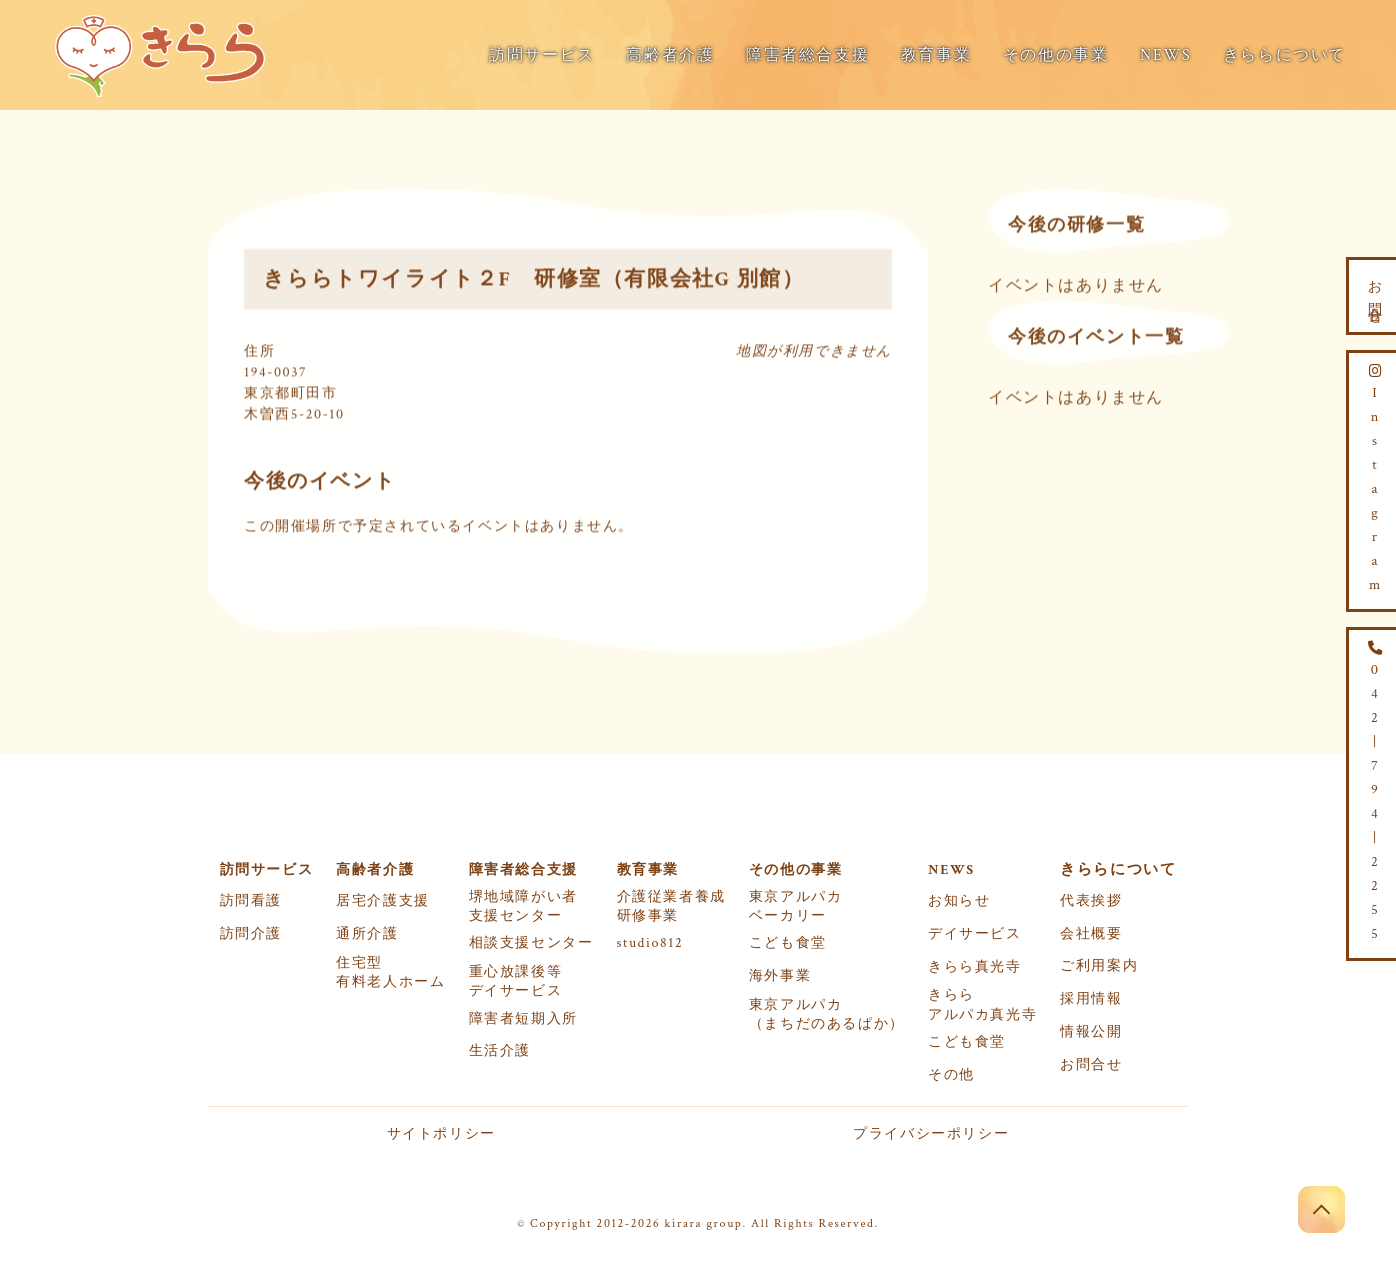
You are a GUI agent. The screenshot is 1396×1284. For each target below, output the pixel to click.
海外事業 (780, 976)
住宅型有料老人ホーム (390, 972)
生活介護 (500, 1051)
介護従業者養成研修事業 (671, 906)
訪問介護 (251, 934)
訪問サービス (542, 55)
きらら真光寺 (975, 967)
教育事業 (936, 55)
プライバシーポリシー (931, 1134)
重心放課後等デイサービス (516, 981)
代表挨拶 (1091, 901)
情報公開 (1091, 1032)
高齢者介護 (670, 55)
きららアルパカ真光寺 (982, 1004)
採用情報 (1091, 999)
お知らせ (959, 901)
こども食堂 (788, 943)
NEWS (1165, 55)
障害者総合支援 (807, 55)
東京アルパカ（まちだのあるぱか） (827, 1014)
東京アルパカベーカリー (796, 906)
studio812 (650, 943)
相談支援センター (531, 943)
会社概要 (1091, 934)
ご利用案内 (1099, 966)
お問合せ (1091, 1065)
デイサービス (975, 934)
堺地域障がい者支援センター (523, 906)
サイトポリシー (441, 1134)
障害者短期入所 (523, 1019)
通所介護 (367, 934)
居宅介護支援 (383, 901)
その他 (951, 1075)
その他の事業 (1056, 55)
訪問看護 (251, 901)
